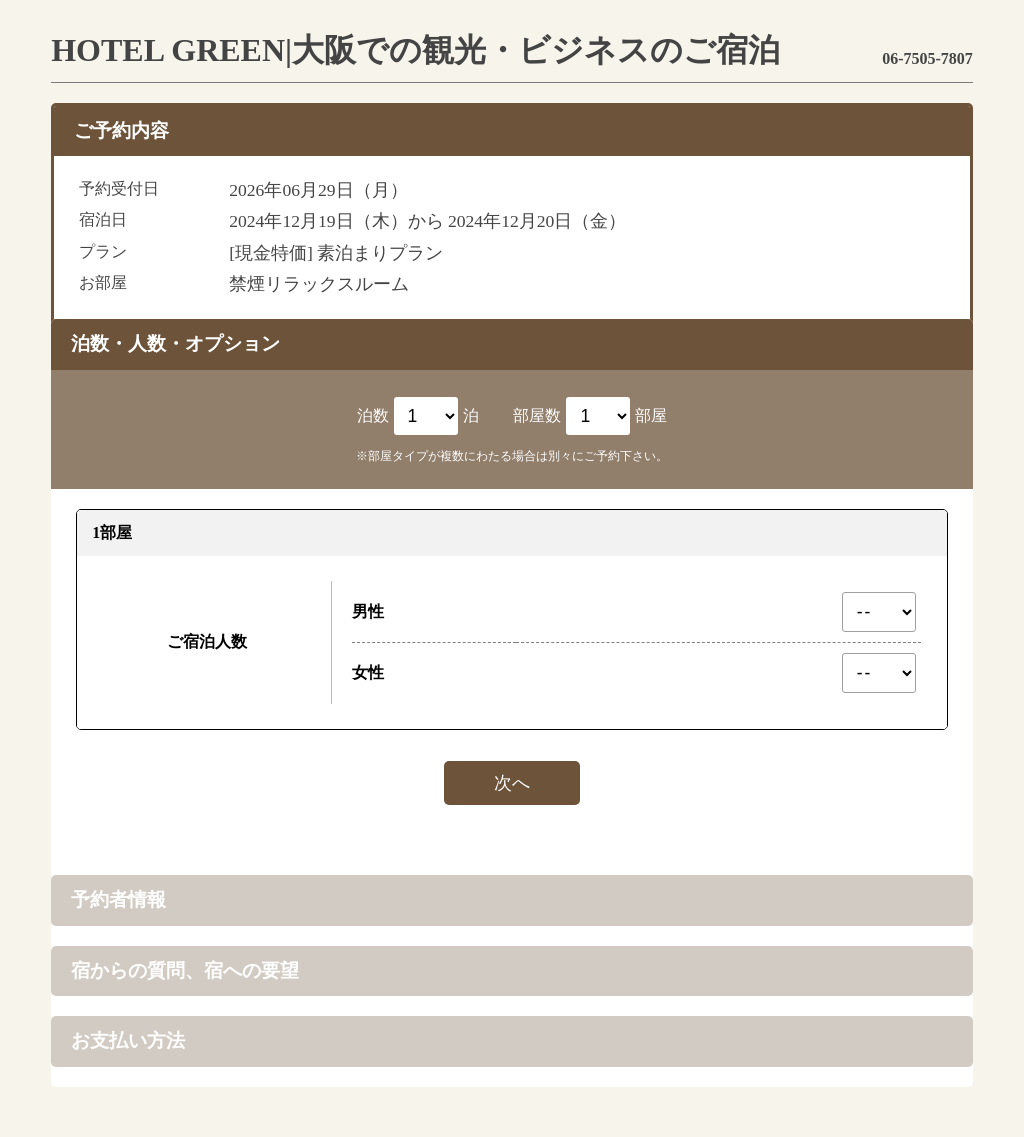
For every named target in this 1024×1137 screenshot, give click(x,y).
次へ (512, 783)
